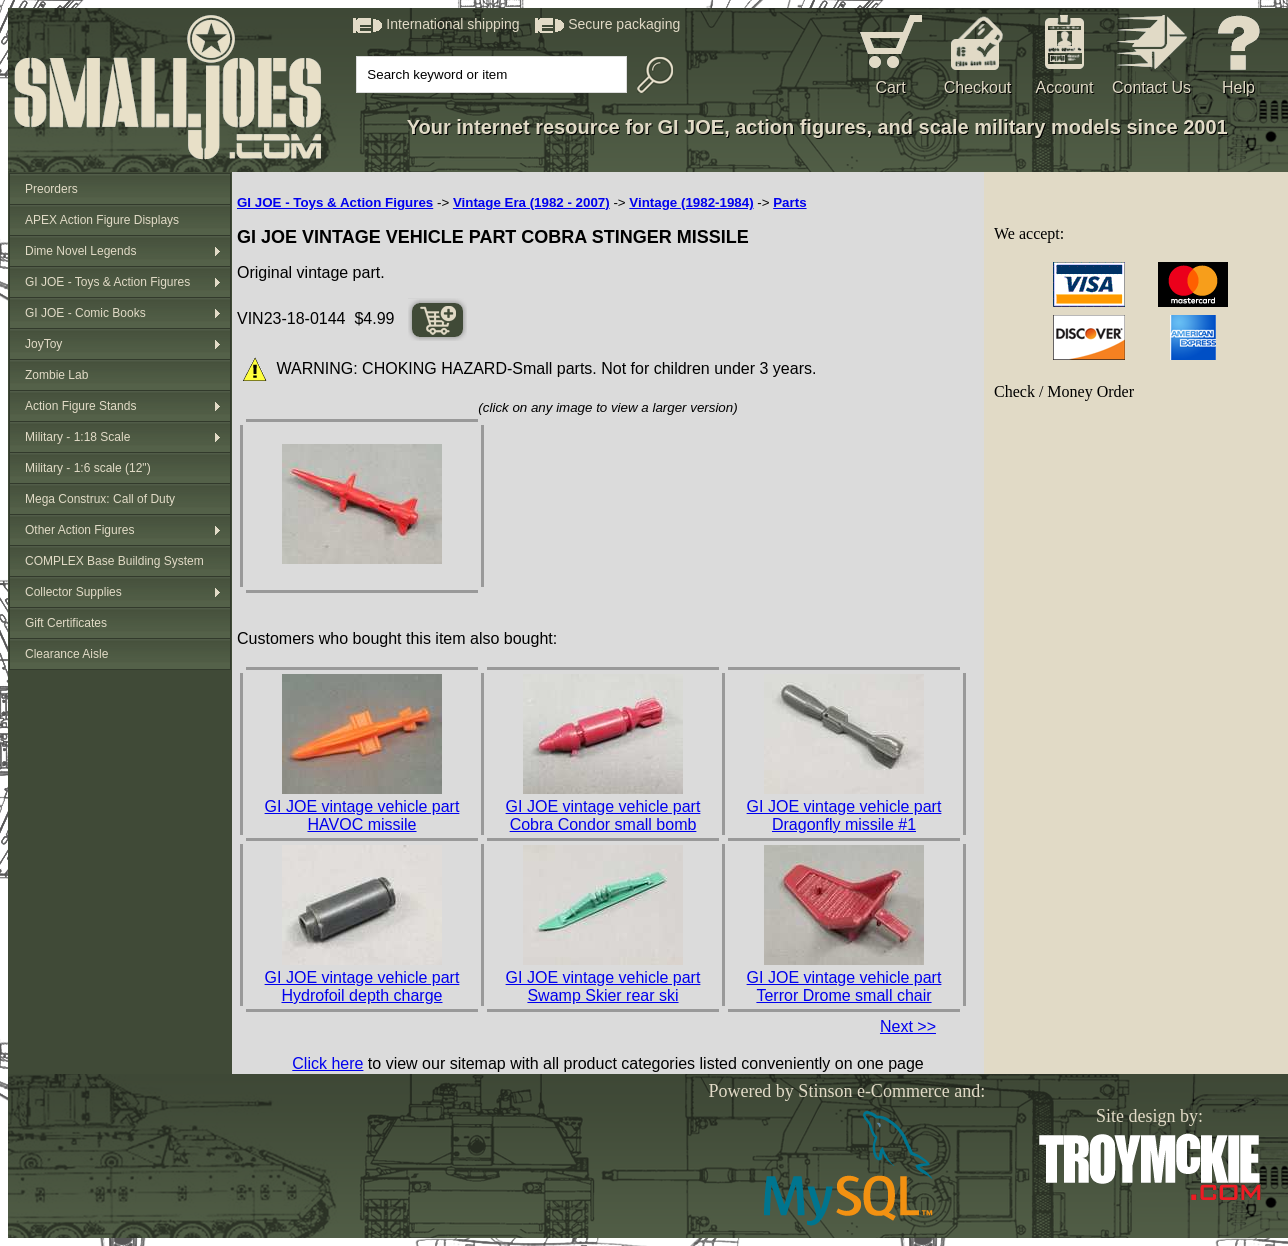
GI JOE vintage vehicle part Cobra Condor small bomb (603, 815)
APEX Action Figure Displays (102, 220)
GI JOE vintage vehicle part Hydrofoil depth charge (362, 986)
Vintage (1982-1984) (691, 202)
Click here (327, 1063)
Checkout (978, 87)
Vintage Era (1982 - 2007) (531, 202)
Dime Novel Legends (80, 251)
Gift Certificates (66, 623)
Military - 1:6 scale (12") (88, 468)
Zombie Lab (56, 375)
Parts (789, 202)
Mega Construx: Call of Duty (100, 499)
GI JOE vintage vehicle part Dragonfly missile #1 (844, 815)
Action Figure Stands (80, 406)
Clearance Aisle (66, 654)
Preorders (51, 189)
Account (1065, 87)
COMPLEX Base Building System (114, 561)
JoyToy (43, 344)
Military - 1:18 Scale (77, 437)
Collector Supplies (73, 592)
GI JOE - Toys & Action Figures (107, 282)
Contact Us (1151, 87)
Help (1238, 87)
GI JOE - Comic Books (85, 313)
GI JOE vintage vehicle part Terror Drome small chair (844, 986)
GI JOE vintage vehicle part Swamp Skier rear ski (603, 986)
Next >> (908, 1026)
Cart (890, 87)
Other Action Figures (79, 530)
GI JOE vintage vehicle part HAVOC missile (362, 815)
